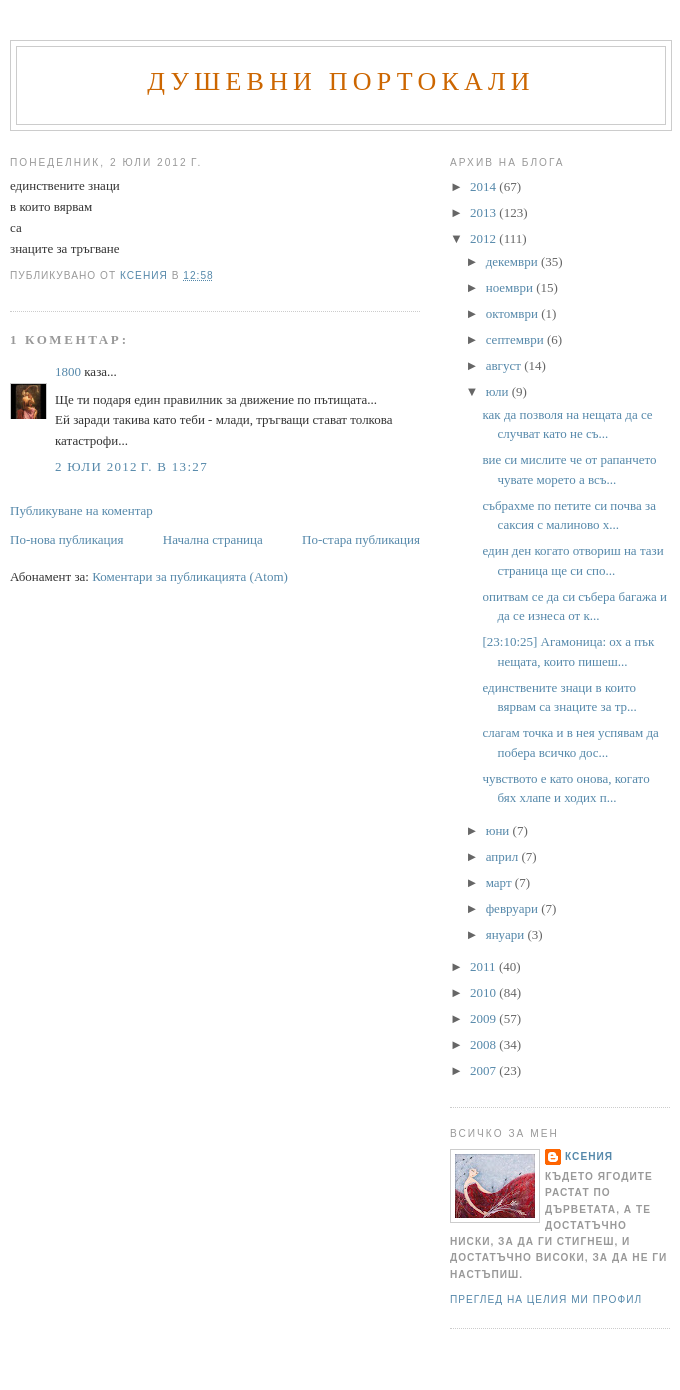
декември (513, 261)
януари (507, 934)
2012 (484, 238)
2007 (484, 1070)
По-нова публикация (66, 539)
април (504, 856)
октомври (513, 313)
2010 (484, 992)
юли (499, 391)
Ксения (589, 1156)
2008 (484, 1044)
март (500, 882)
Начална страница (213, 539)
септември (516, 339)
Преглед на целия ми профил (546, 1299)
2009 (484, 1018)
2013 (484, 212)
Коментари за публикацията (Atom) (190, 576)
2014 (484, 186)
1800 (68, 371)
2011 (484, 966)
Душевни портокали (341, 81)
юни (499, 830)
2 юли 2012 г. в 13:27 (131, 466)
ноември (511, 287)
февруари (513, 908)
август (505, 365)
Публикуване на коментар (81, 510)
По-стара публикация (361, 539)
